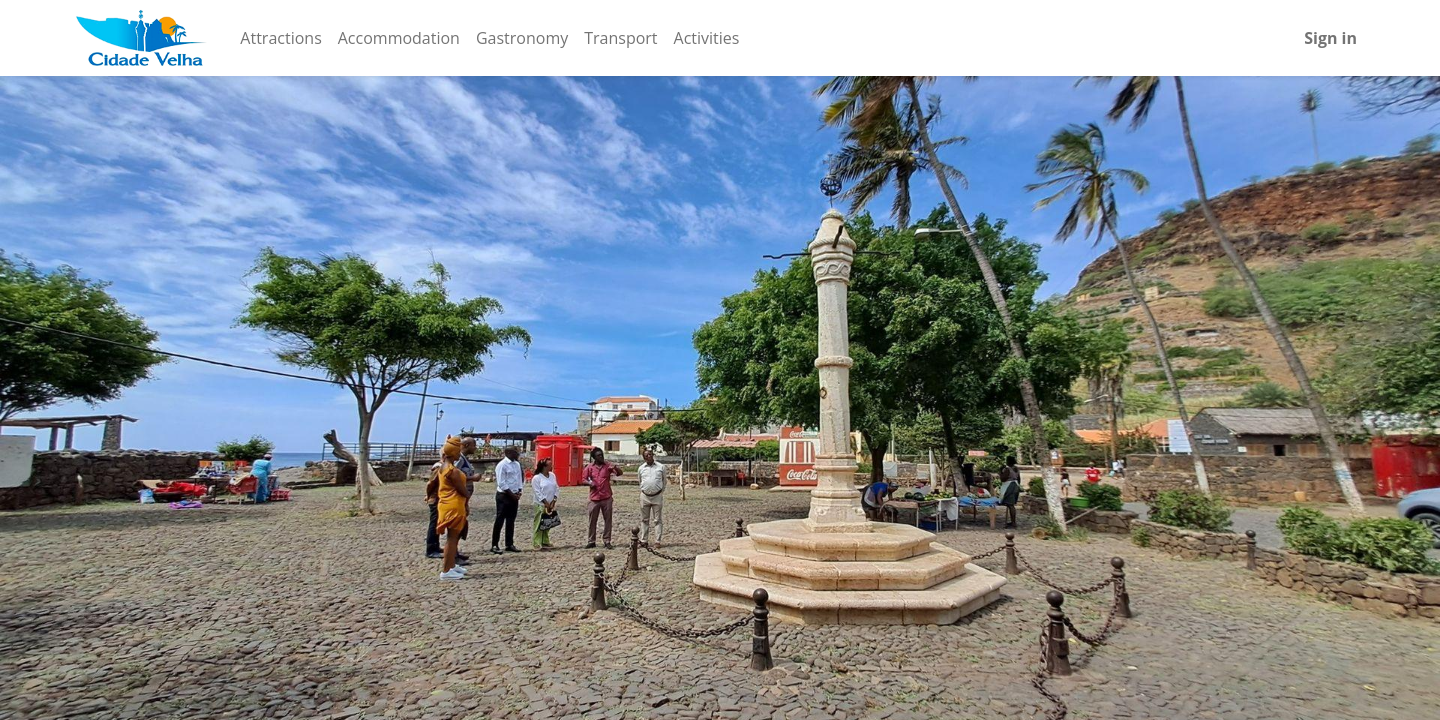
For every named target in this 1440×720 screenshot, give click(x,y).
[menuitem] (280, 38)
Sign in (1330, 38)
